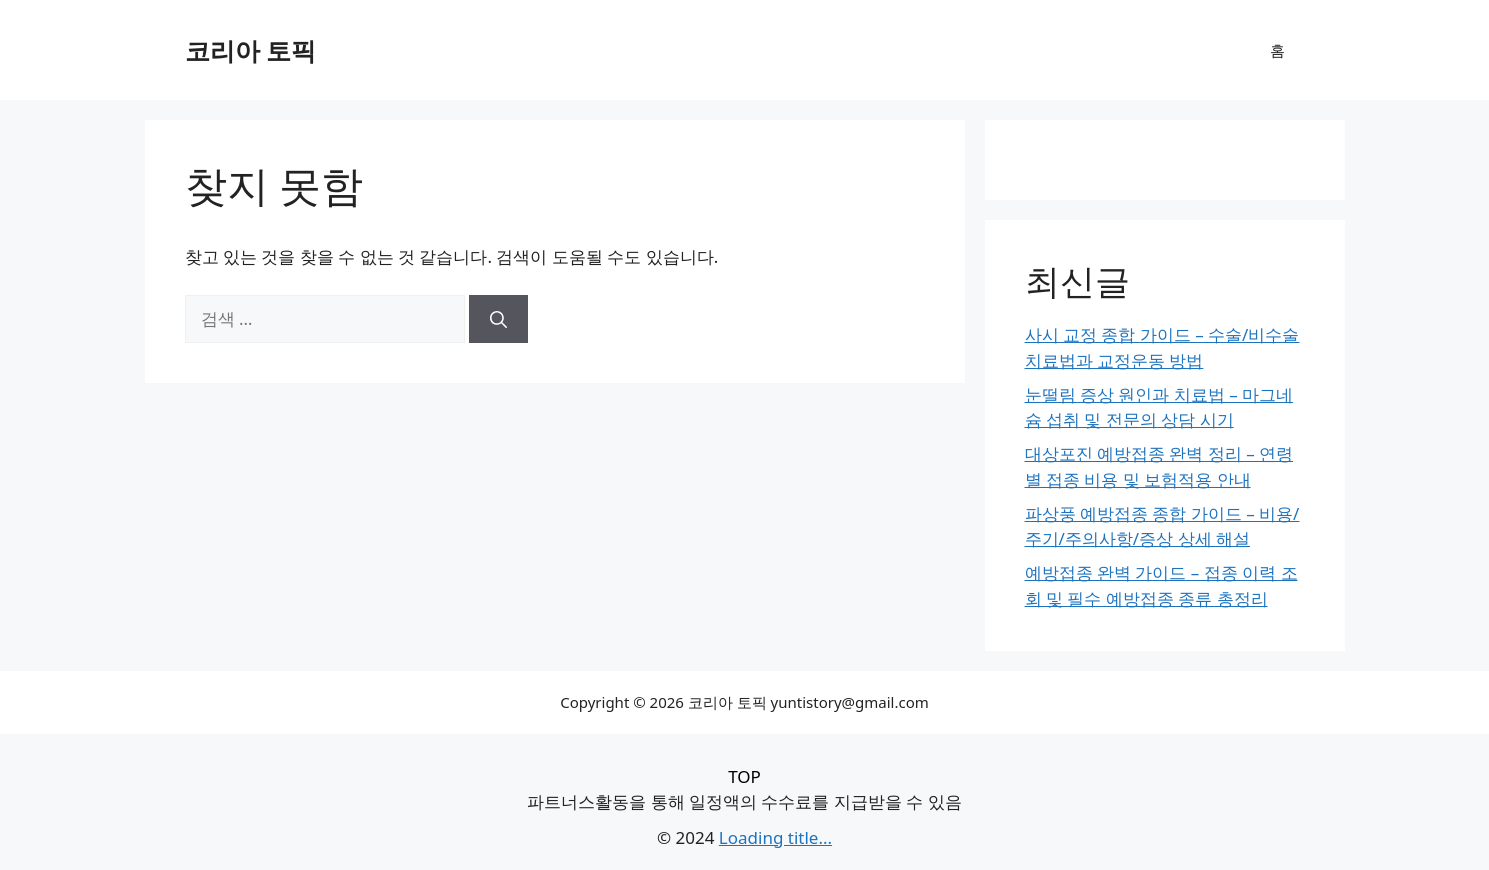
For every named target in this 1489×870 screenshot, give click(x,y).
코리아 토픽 (251, 50)
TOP (744, 776)
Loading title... (775, 837)
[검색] (498, 319)
